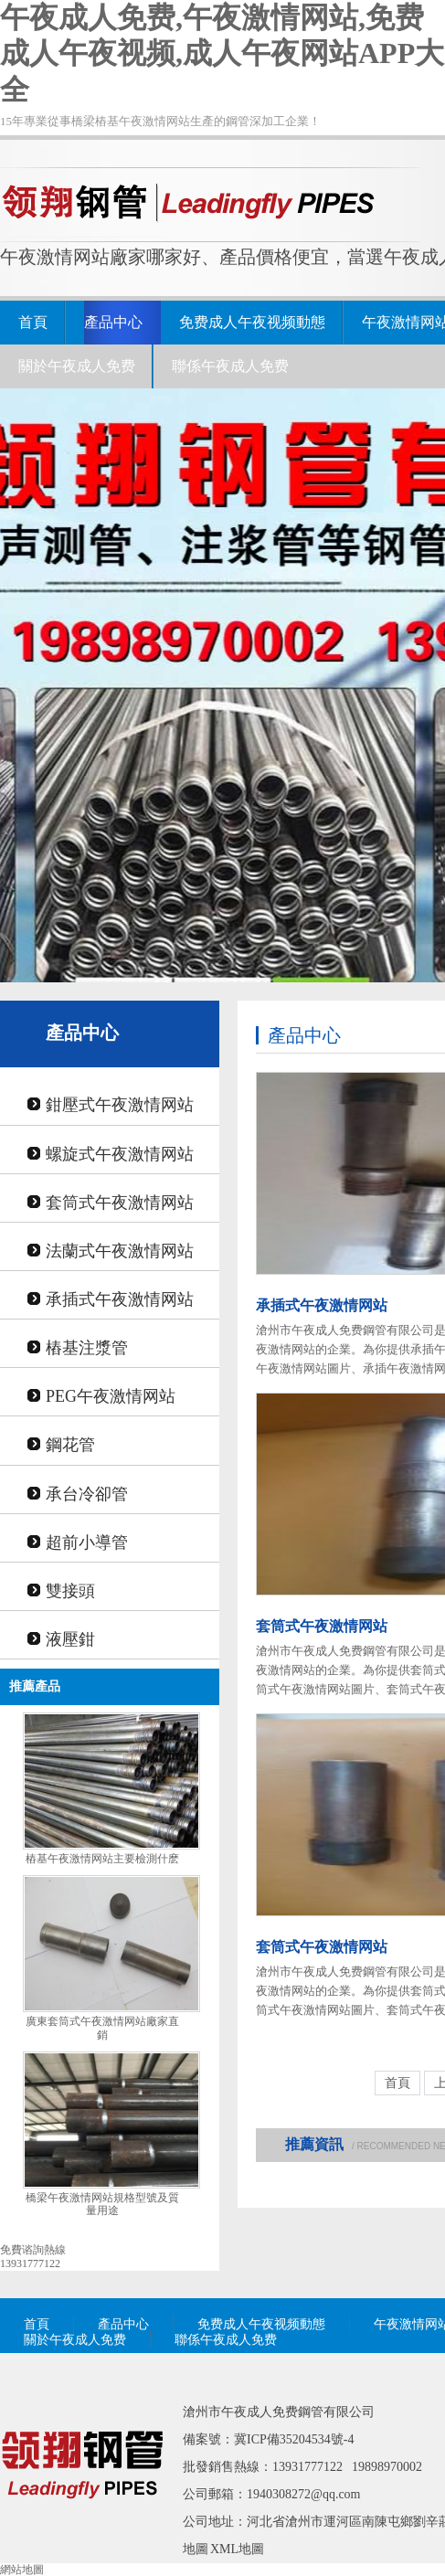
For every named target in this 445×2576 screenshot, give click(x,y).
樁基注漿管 (87, 1348)
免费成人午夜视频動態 (252, 322)
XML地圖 (237, 2549)
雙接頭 (70, 1591)
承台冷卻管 (87, 1494)
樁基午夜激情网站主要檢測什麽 (102, 1858)
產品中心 (113, 322)
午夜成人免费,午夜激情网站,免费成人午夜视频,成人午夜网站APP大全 (222, 53)
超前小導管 (87, 1542)
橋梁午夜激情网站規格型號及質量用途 (102, 2204)
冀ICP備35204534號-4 (294, 2439)
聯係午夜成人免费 (230, 366)
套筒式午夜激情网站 (120, 1202)
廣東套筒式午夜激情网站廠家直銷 (102, 2028)
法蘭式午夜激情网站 (120, 1251)
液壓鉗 (70, 1639)
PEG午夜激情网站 (110, 1396)
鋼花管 (70, 1445)
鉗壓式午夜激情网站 (120, 1105)
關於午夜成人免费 (76, 366)
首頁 (33, 322)
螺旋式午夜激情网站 (120, 1154)
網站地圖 (22, 2569)
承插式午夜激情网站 (120, 1299)
